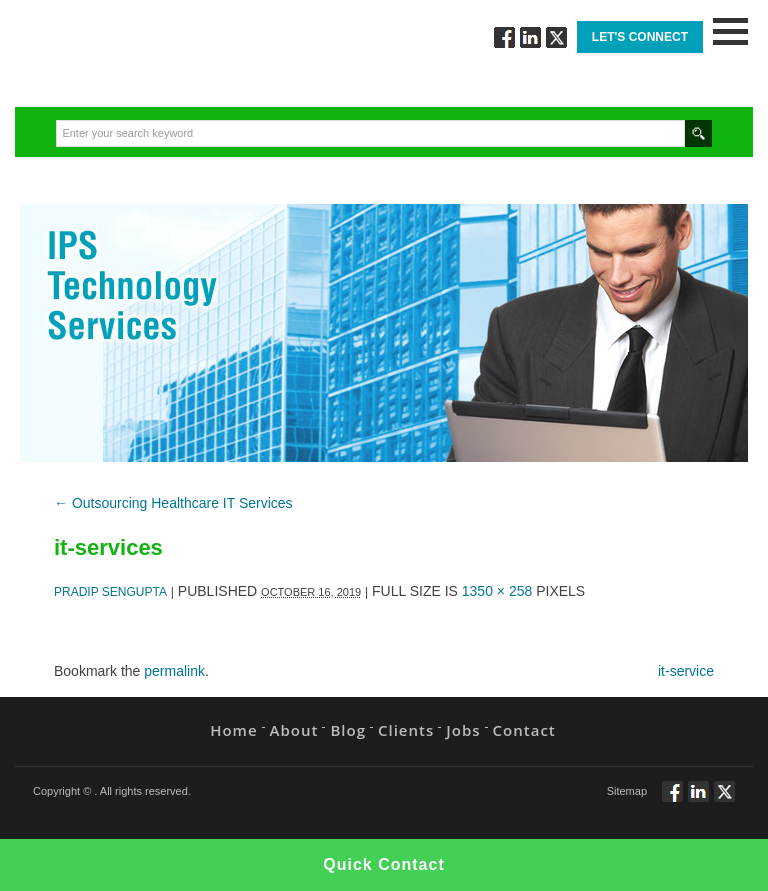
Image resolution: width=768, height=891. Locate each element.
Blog (348, 730)
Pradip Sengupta (110, 592)
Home (233, 730)
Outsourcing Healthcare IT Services (173, 503)
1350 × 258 (497, 591)
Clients (406, 730)
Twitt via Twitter (556, 37)
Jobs (463, 730)
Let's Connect (640, 37)
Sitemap (627, 791)
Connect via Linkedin (530, 37)
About (294, 730)
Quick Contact (383, 864)
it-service (686, 671)
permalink (174, 671)
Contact (524, 730)
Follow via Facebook (504, 37)
